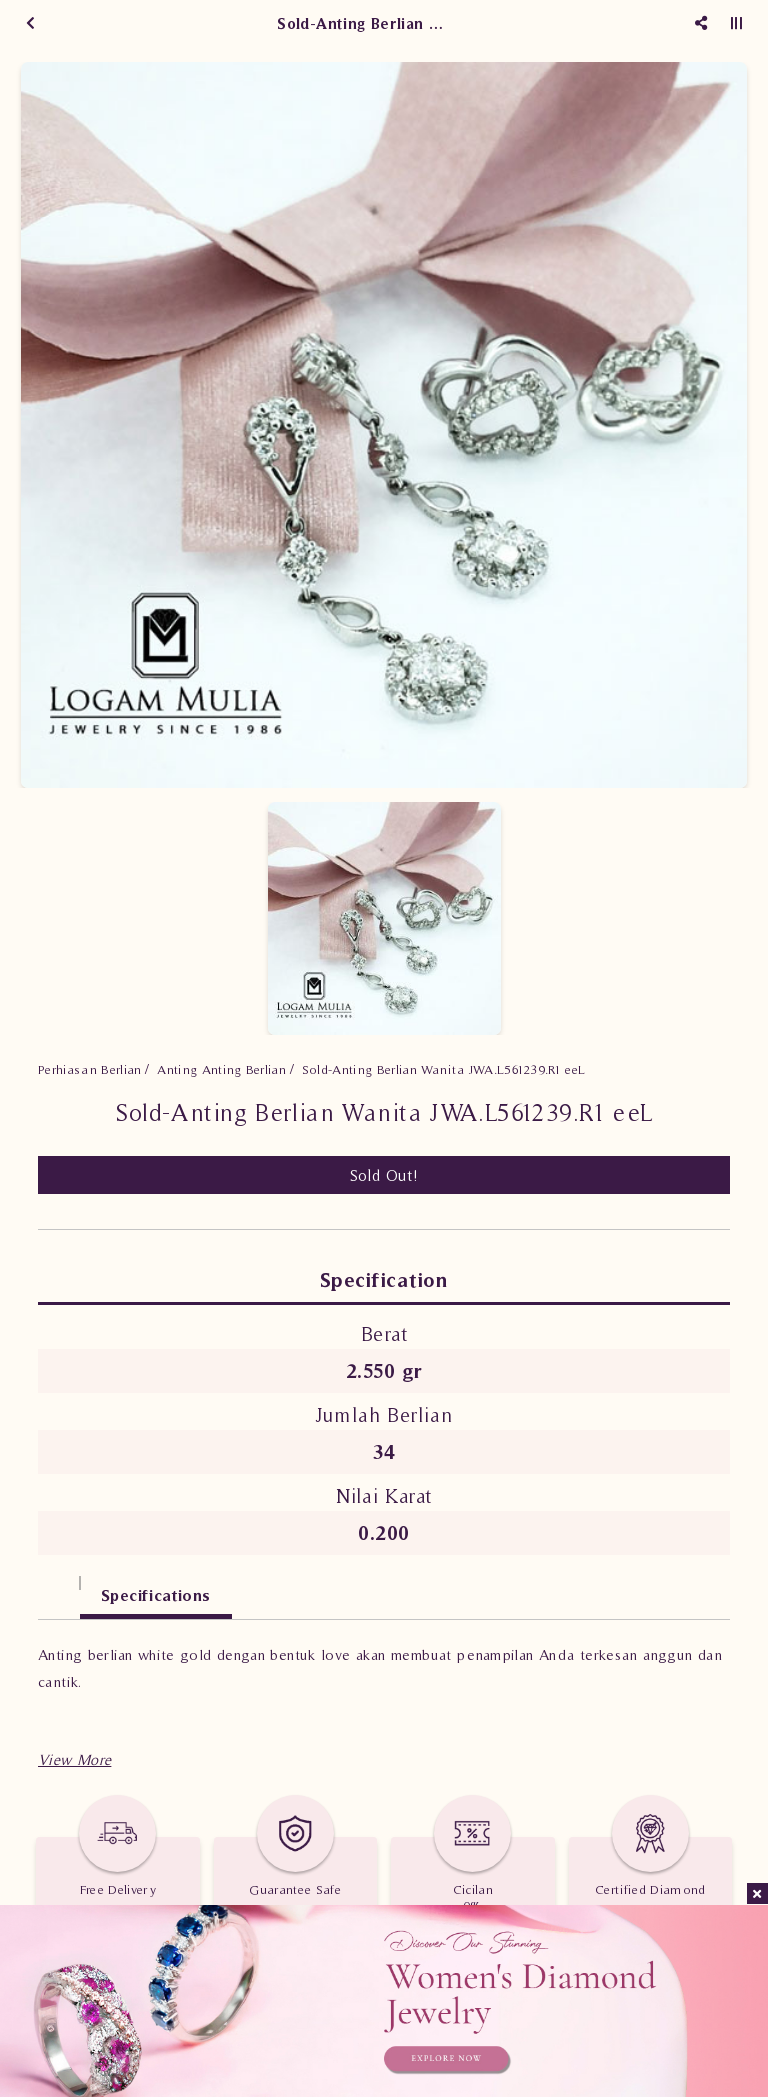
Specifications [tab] (156, 1595)
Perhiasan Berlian (90, 1069)
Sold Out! (384, 1175)
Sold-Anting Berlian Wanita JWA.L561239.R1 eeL (444, 1069)
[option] (384, 425)
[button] (74, 1759)
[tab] (59, 1585)
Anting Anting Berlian (221, 1069)
